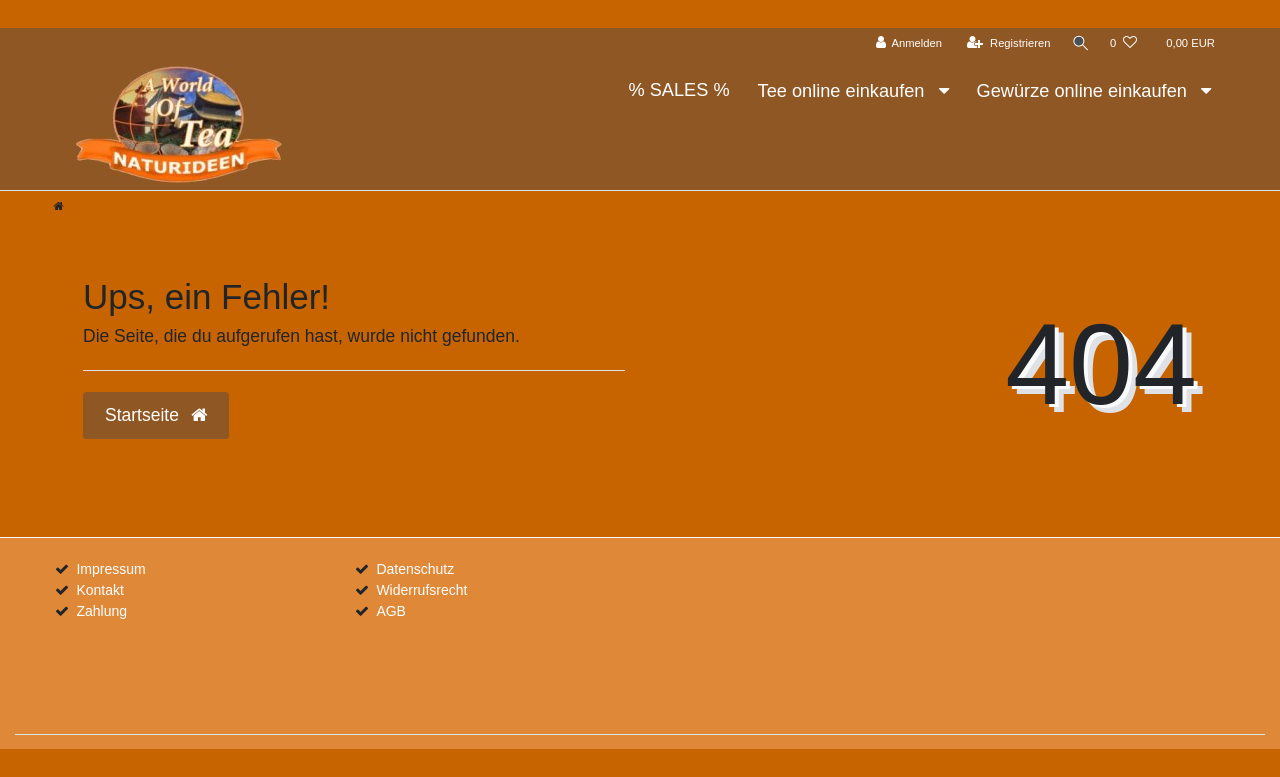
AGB (391, 611)
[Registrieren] (1006, 43)
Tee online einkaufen (844, 91)
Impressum (110, 569)
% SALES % (678, 90)
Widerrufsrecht (421, 590)
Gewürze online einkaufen (1084, 91)
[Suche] (1079, 43)
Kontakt (99, 590)
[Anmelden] (906, 43)
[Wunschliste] (1123, 43)
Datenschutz (415, 569)
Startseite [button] (156, 415)
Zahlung (101, 611)
